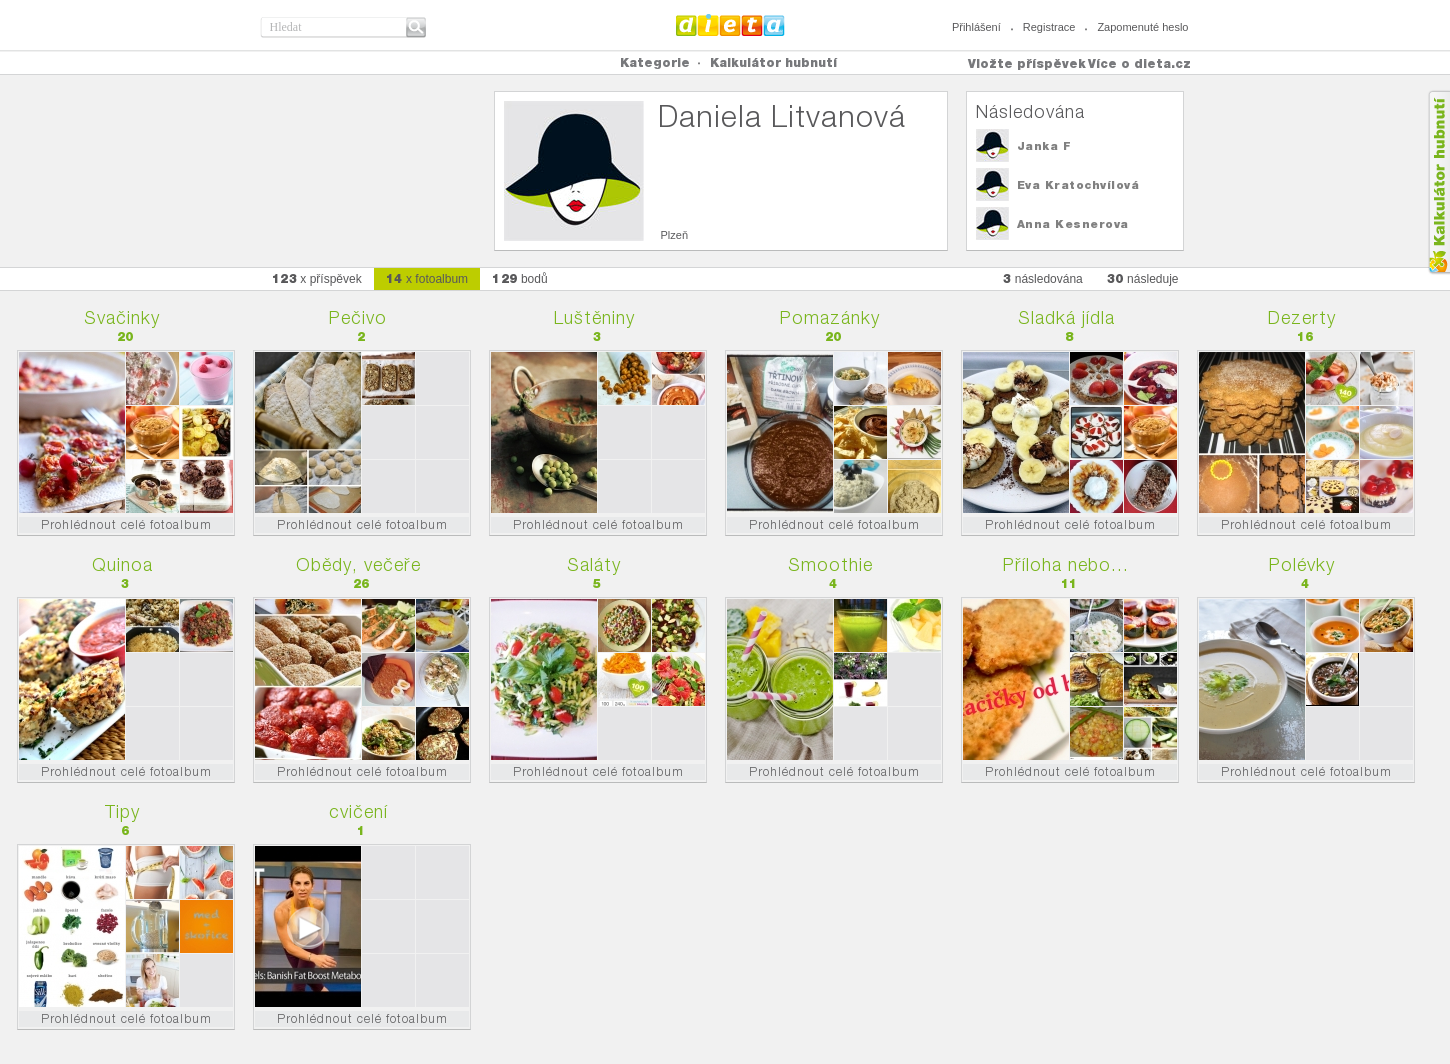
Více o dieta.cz (1139, 63)
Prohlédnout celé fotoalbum (126, 524)
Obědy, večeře (358, 564)
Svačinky (122, 317)
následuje (1143, 278)
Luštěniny (594, 317)
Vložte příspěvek (1027, 63)
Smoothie (830, 564)
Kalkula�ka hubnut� (1438, 182)
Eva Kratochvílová (1078, 185)
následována (1043, 278)
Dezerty (1302, 317)
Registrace (1049, 27)
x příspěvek (317, 278)
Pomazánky (830, 317)
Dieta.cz (730, 25)
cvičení (358, 811)
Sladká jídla (1066, 317)
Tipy (122, 811)
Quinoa (122, 564)
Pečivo (358, 317)
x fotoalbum (427, 278)
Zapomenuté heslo (1142, 27)
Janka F (1044, 146)
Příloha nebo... (1066, 564)
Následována (1030, 111)
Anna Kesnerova (1073, 224)
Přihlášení (976, 27)
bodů (520, 278)
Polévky (1302, 564)
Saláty (594, 564)
